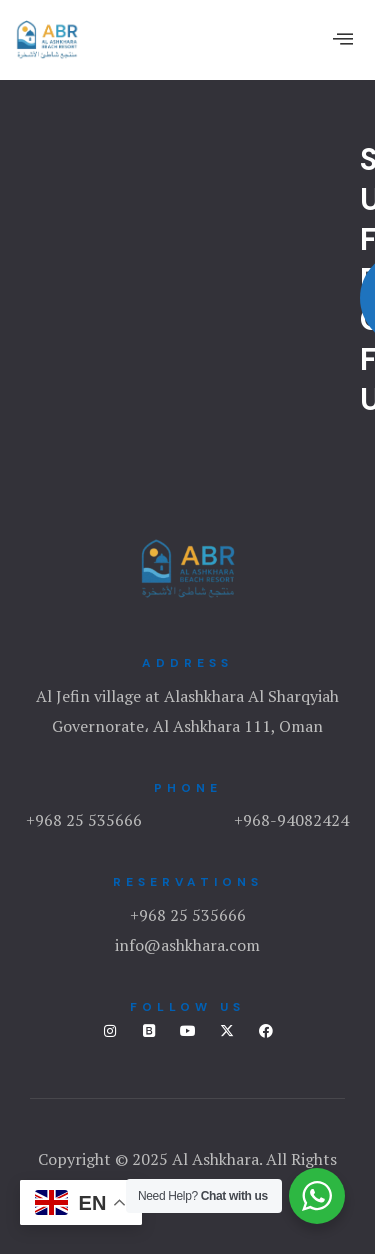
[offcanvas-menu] (343, 39)
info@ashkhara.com (187, 945)
